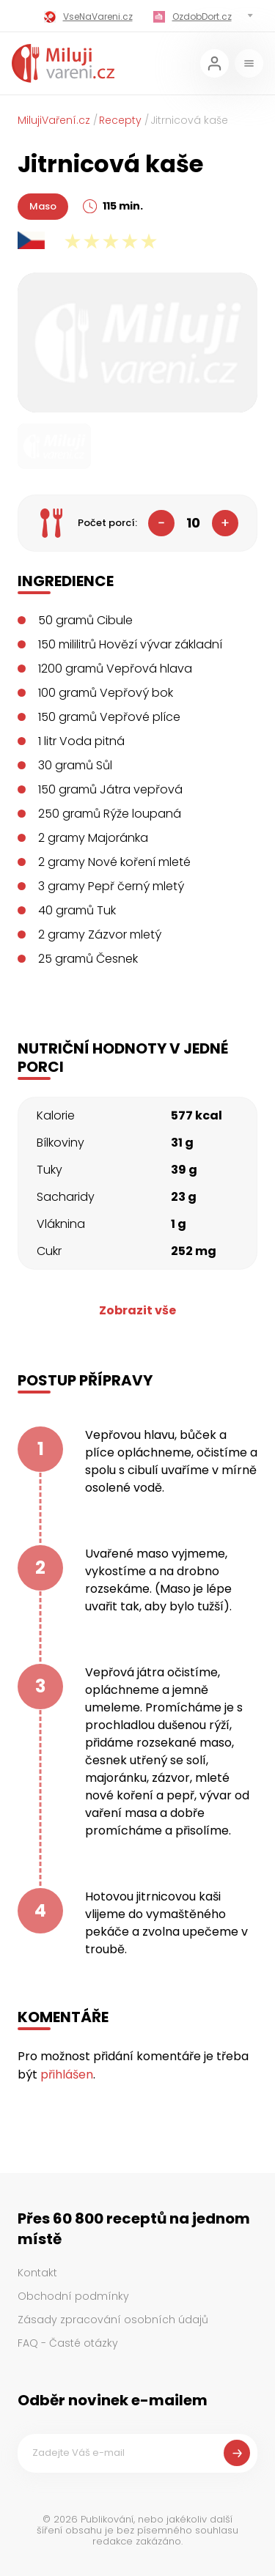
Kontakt (37, 2272)
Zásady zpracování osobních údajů (113, 2319)
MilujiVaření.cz (54, 120)
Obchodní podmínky (73, 2296)
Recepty (120, 120)
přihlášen (66, 2074)
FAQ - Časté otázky (68, 2343)
